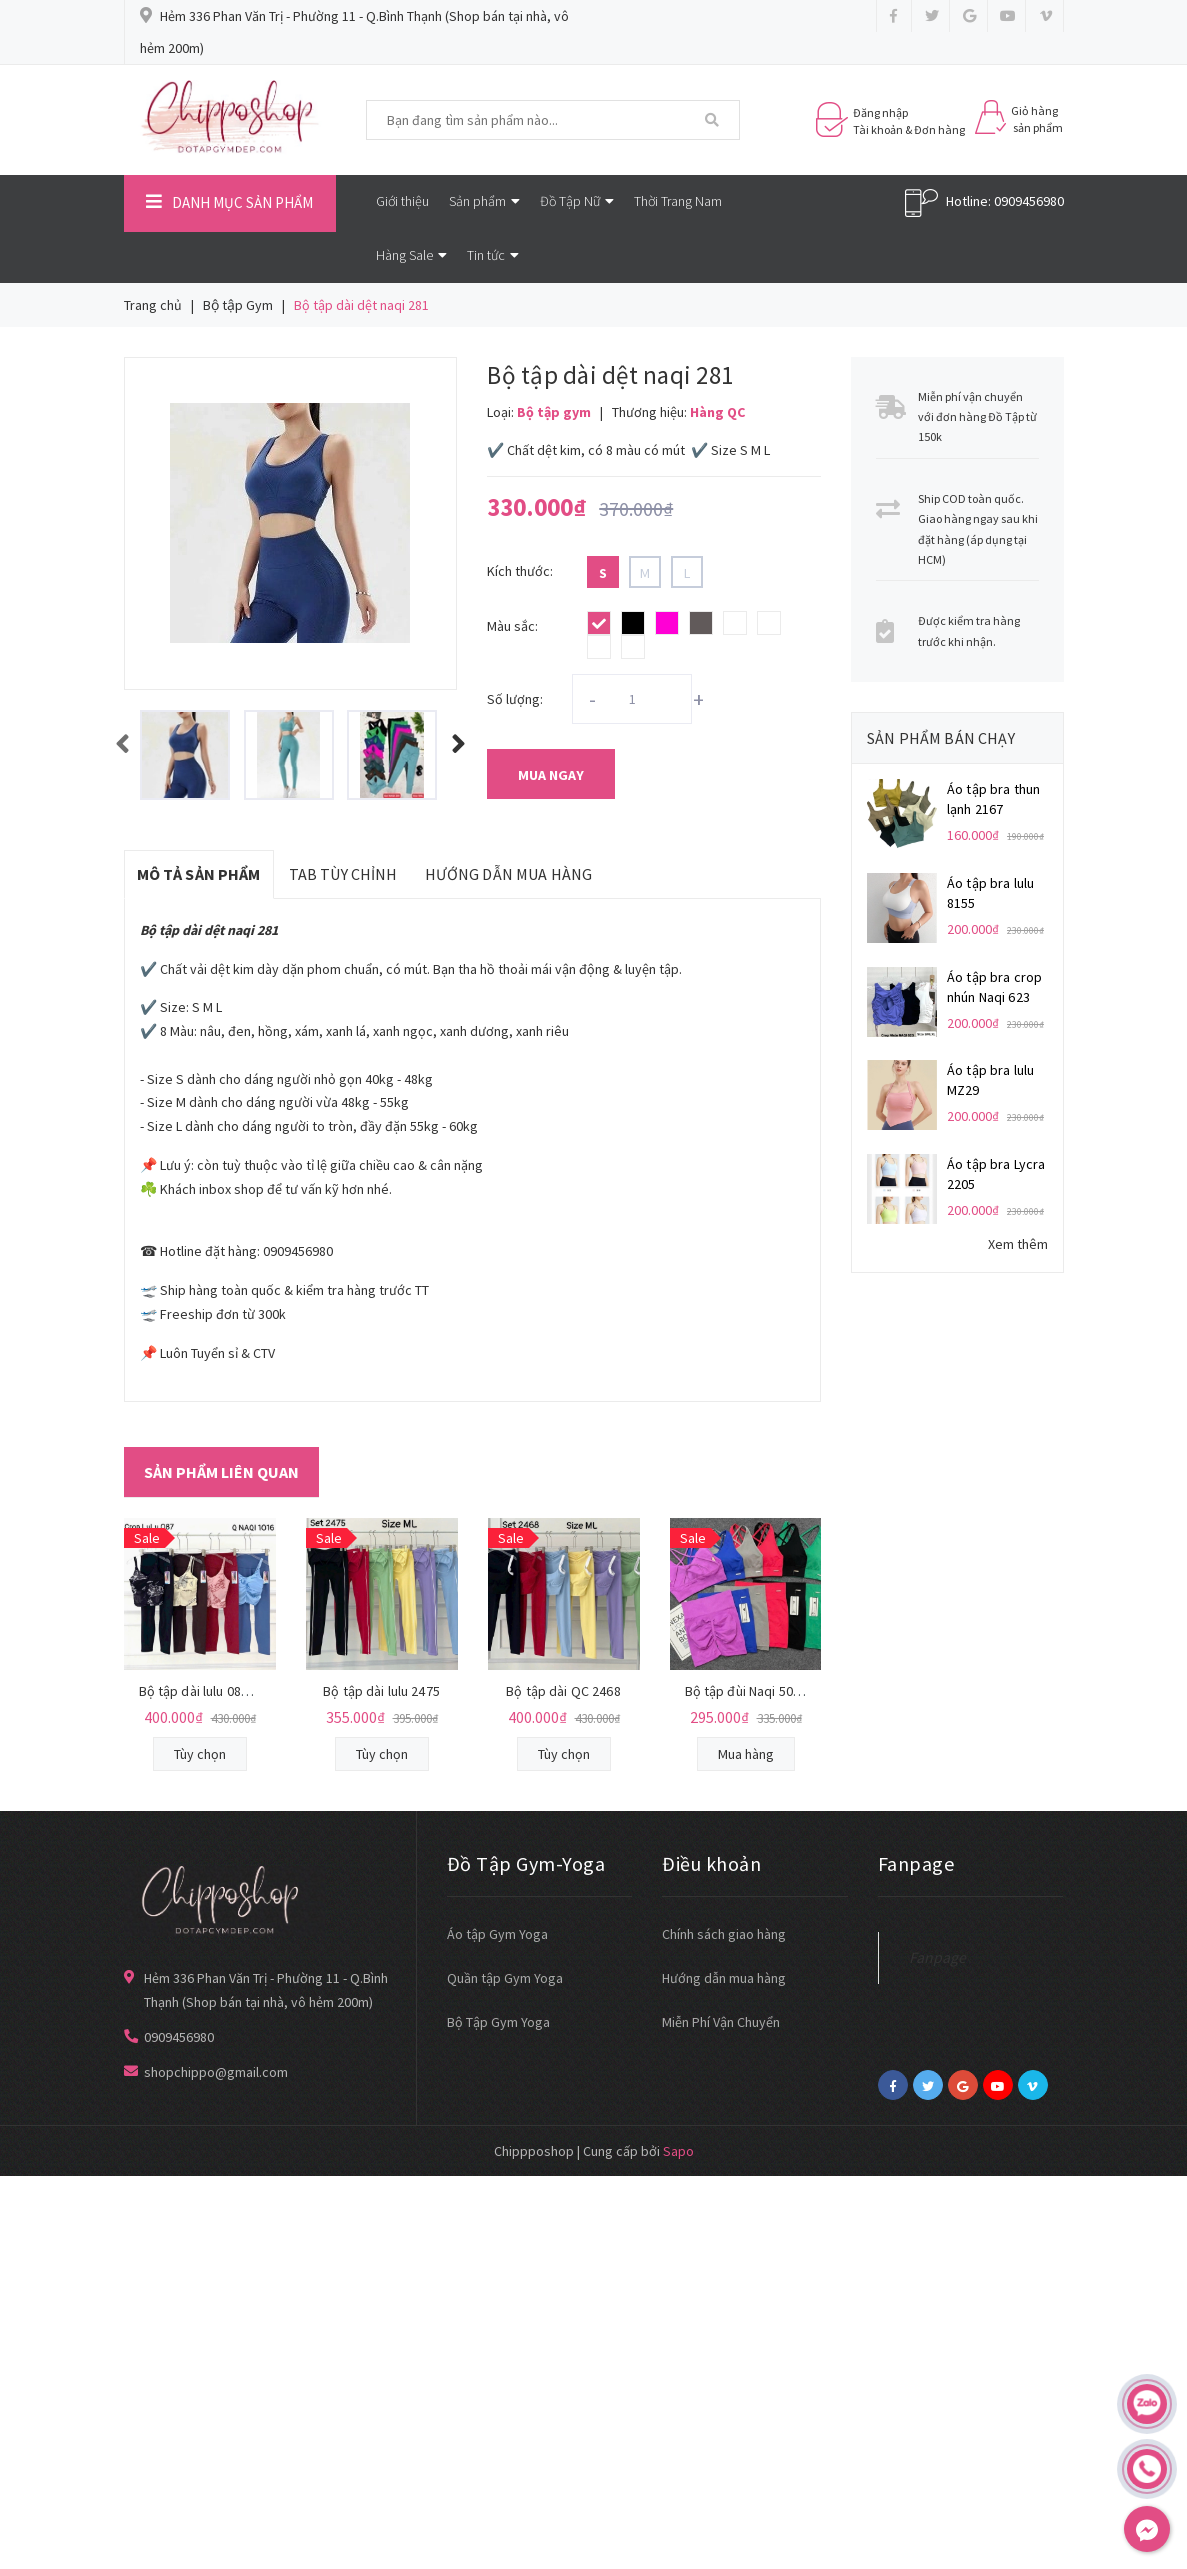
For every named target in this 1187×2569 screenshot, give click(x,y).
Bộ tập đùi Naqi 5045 (746, 1691)
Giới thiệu (402, 201)
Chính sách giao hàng (724, 1934)
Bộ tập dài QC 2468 (563, 1691)
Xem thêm (1018, 1244)
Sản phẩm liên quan (221, 1472)
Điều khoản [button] (711, 1863)
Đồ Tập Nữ (577, 201)
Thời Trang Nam (678, 201)
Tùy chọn (200, 1754)
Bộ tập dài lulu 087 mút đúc (220, 1691)
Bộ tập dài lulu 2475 (381, 1691)
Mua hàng (746, 1754)
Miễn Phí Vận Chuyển (721, 2022)
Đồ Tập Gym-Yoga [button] (526, 1863)
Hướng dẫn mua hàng (724, 1978)
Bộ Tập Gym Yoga (498, 2022)
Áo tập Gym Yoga (497, 1934)
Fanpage (937, 1957)
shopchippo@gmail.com (216, 2072)
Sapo (678, 2151)
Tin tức (493, 255)
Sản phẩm (484, 201)
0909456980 (1029, 201)
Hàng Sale (411, 255)
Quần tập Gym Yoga (505, 1978)
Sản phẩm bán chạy (941, 738)
